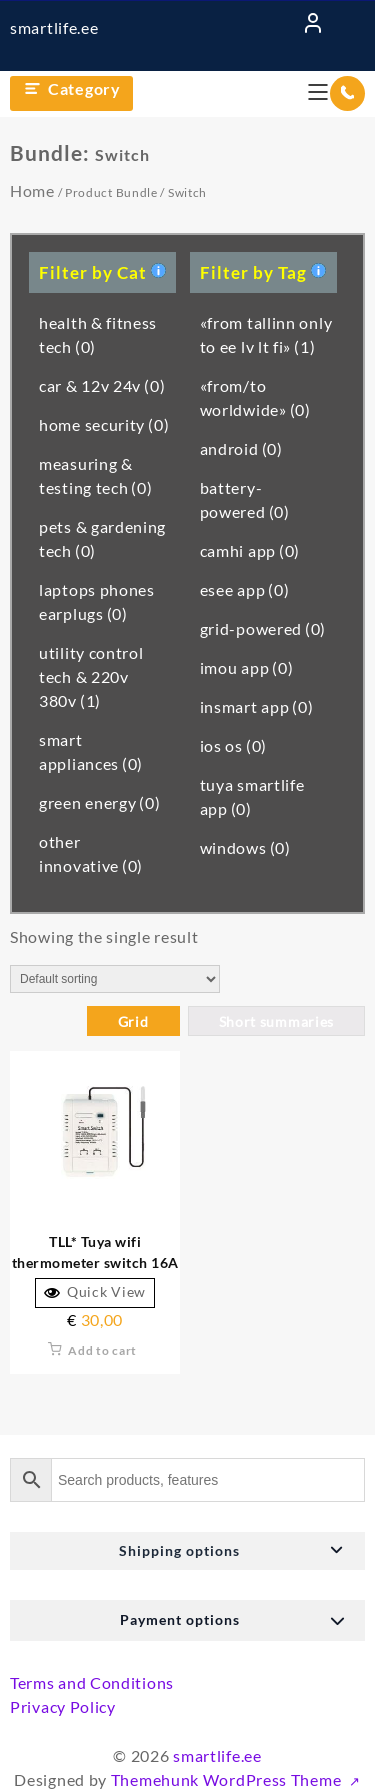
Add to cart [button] (102, 1350)
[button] (187, 1551)
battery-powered (245, 499)
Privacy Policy (63, 1706)
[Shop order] (115, 979)
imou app (247, 667)
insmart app (257, 706)
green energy (100, 802)
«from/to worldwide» (255, 397)
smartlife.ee (54, 27)
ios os (233, 745)
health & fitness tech (98, 334)
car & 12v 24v (102, 385)
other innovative (91, 853)
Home (32, 190)
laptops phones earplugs (97, 601)
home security (104, 424)
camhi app (250, 550)
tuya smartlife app (252, 796)
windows (245, 847)
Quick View (95, 1292)
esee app (245, 589)
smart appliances (91, 751)
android (241, 448)
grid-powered (263, 628)
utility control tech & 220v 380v (91, 676)
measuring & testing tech (96, 475)
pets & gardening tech (102, 538)
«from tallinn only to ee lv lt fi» (266, 334)
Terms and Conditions (92, 1682)
